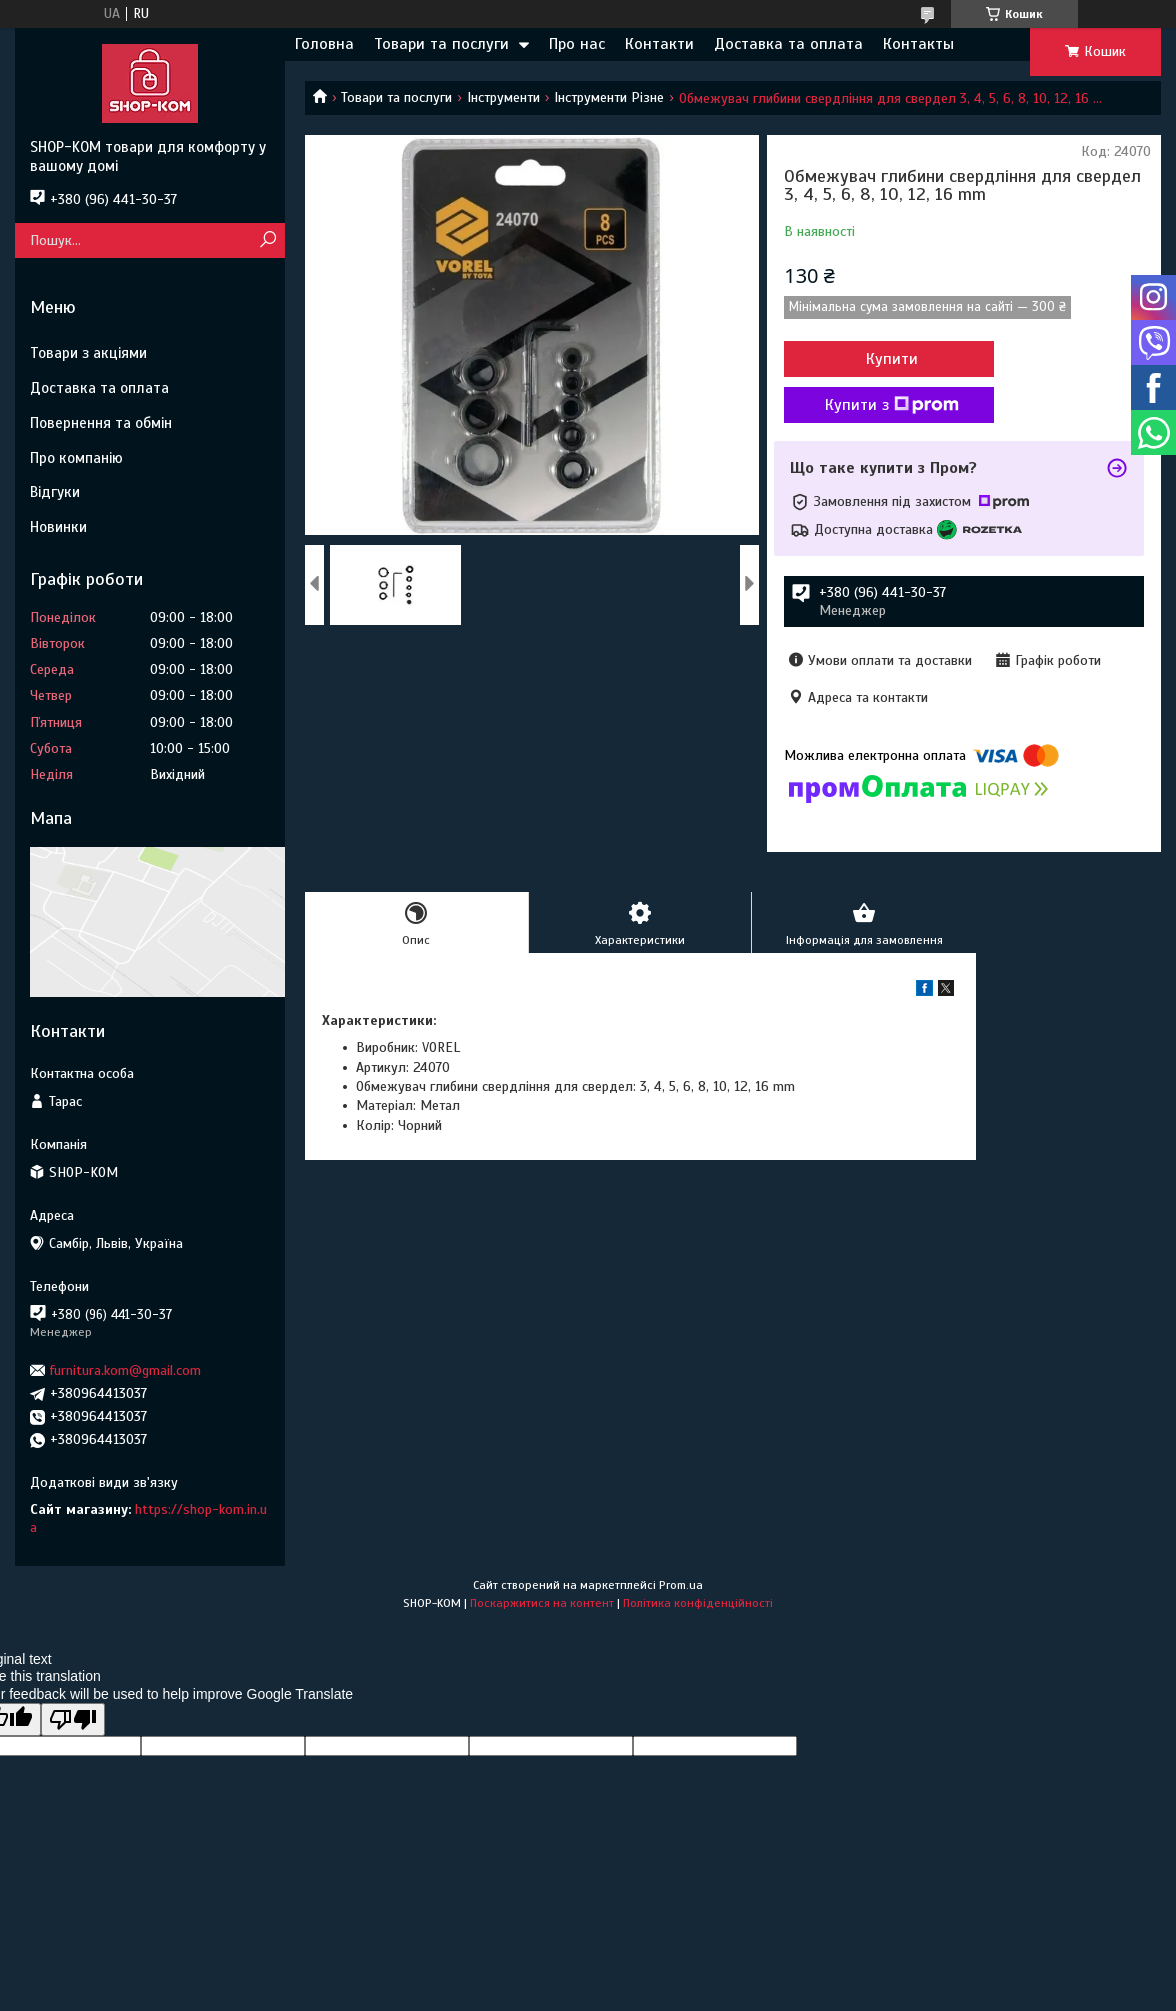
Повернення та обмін (101, 423)
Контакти (659, 44)
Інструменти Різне (609, 97)
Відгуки (55, 492)
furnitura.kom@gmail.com (125, 1370)
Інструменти (503, 97)
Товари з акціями (88, 353)
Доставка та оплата (788, 44)
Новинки (58, 527)
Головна (324, 44)
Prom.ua (681, 1585)
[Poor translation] (73, 1719)
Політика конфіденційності (698, 1603)
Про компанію (76, 458)
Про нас (577, 44)
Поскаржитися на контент (542, 1603)
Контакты (918, 44)
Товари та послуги (441, 44)
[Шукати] (267, 240)
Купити (892, 359)
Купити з (892, 405)
